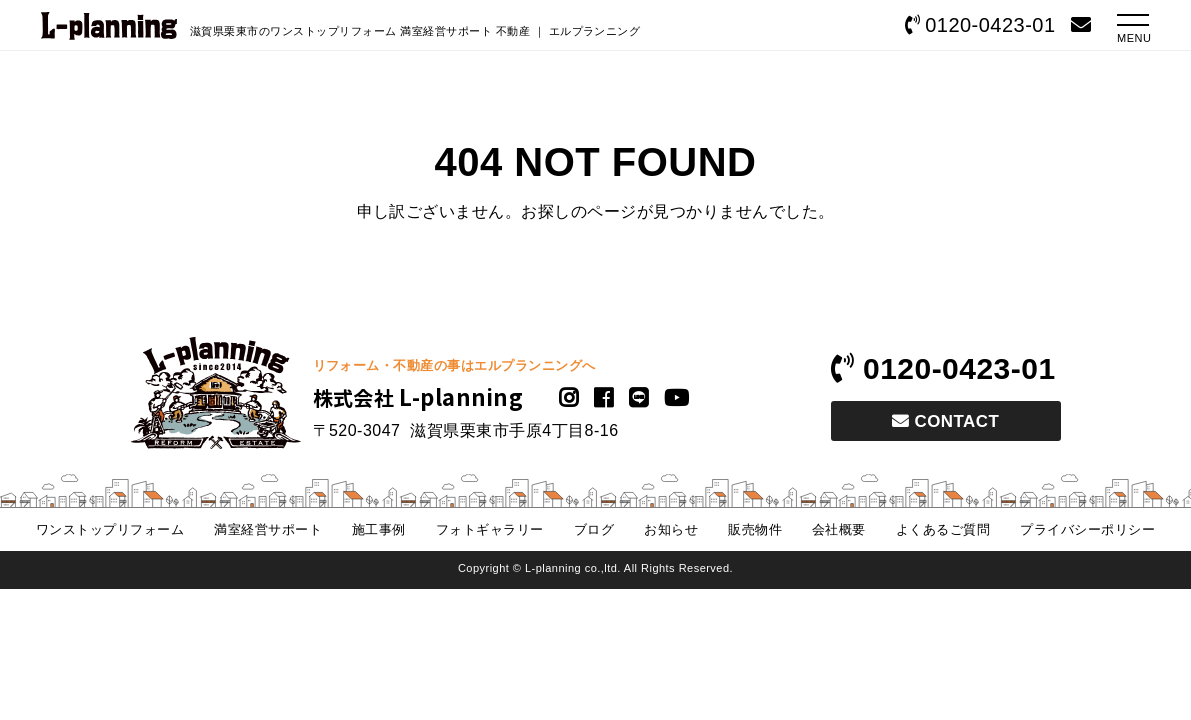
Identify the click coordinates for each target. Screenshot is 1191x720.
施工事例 (379, 529)
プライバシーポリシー (1087, 529)
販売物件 (755, 529)
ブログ (594, 529)
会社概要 (839, 529)
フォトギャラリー (490, 529)
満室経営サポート (268, 529)
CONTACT (946, 421)
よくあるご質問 (943, 529)
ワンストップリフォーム (110, 529)
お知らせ (671, 529)
